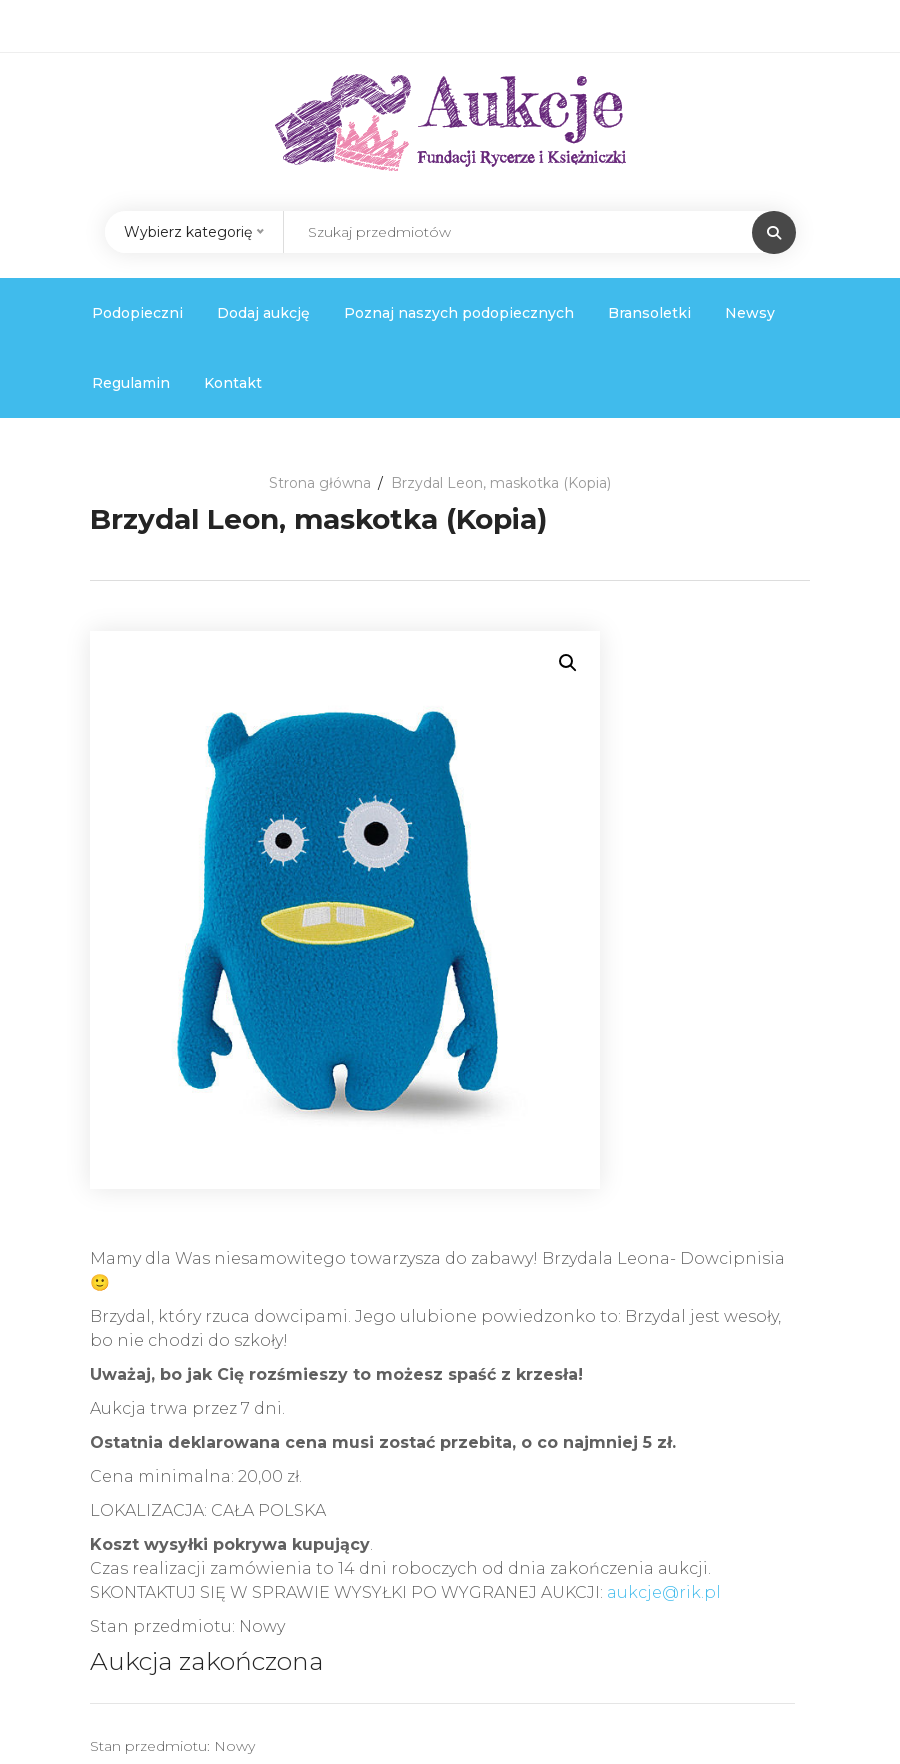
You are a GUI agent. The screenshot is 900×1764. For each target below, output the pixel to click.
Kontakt (233, 383)
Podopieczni (137, 313)
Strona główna (320, 483)
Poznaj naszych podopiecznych (459, 313)
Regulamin (131, 383)
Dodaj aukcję (263, 313)
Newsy (750, 313)
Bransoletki (649, 313)
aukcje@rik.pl (664, 1592)
